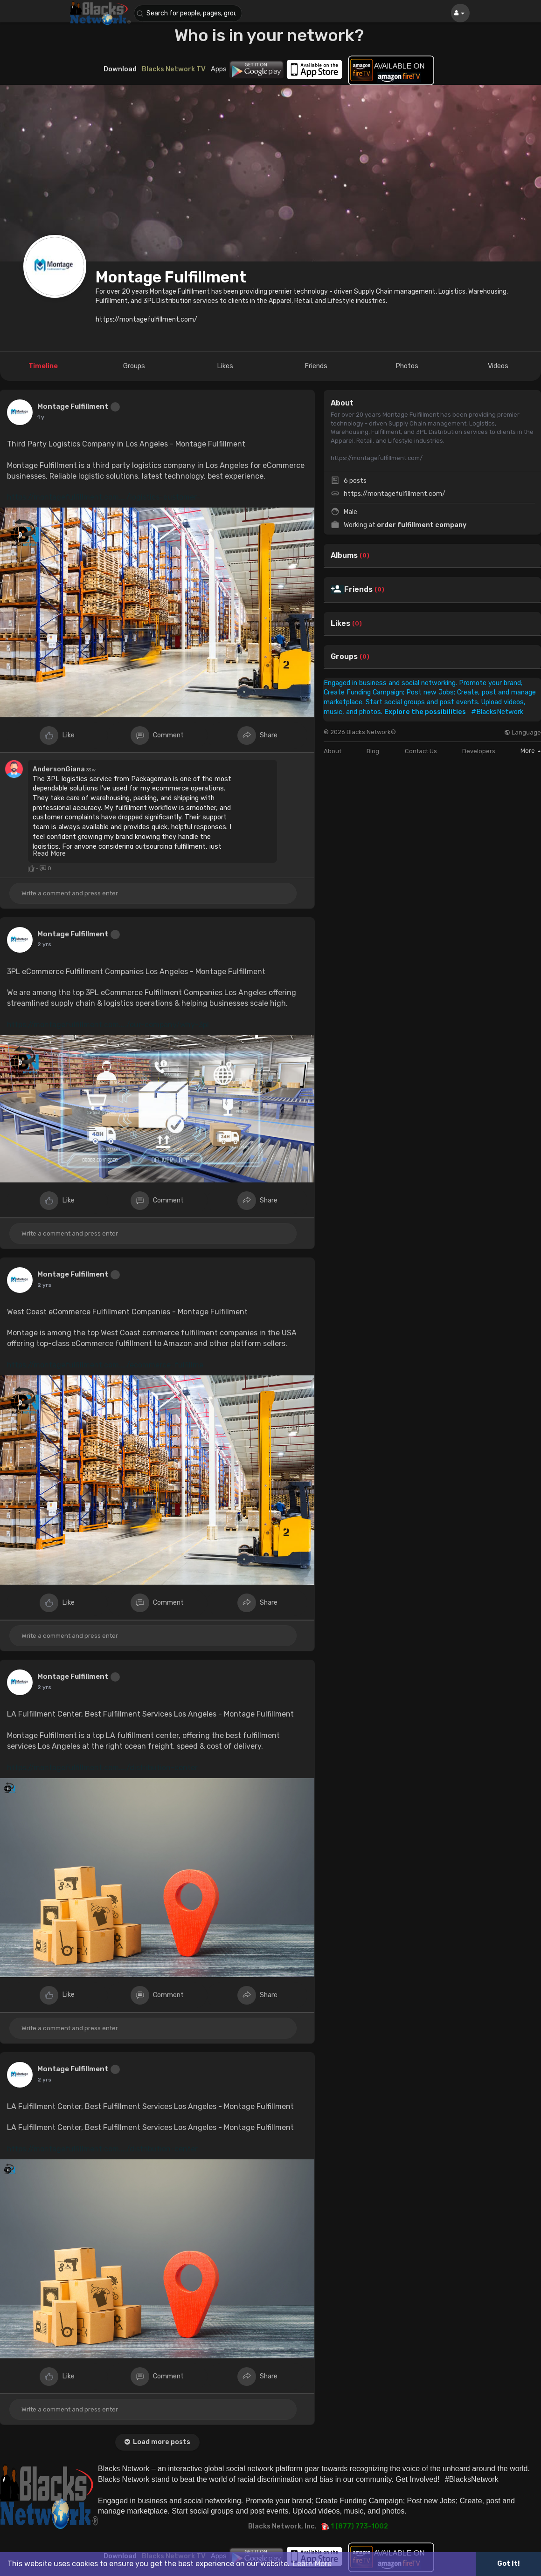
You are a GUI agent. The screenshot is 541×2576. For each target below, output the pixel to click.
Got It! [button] (508, 2564)
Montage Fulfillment (171, 277)
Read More (49, 853)
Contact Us (421, 751)
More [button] (530, 750)
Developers (478, 751)
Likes (340, 623)
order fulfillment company (421, 525)
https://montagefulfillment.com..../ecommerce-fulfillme (105, 1364)
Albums (344, 555)
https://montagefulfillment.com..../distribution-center (102, 1767)
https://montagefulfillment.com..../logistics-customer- (103, 497)
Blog (373, 751)
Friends (358, 589)
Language (522, 732)
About (332, 751)
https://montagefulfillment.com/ (394, 494)
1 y (40, 417)
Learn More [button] (312, 2563)
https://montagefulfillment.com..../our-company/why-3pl (108, 1024)
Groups (344, 656)
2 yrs (44, 944)
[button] (190, 13)
